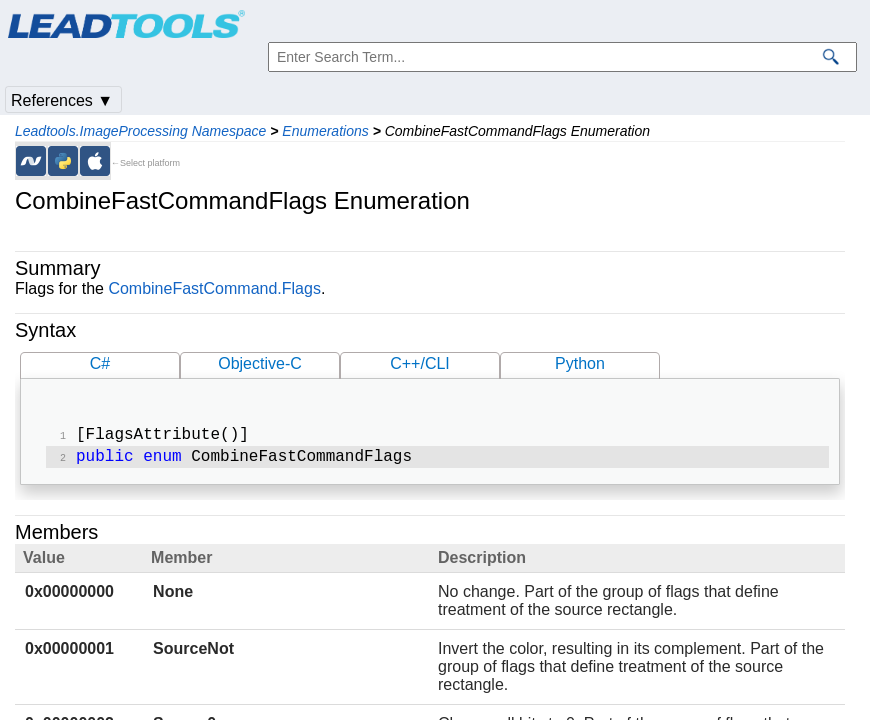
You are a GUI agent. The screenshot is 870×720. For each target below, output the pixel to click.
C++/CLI (420, 363)
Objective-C (260, 363)
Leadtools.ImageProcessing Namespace (140, 131)
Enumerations (325, 131)
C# (100, 363)
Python (580, 363)
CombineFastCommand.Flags (214, 288)
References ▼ (62, 100)
